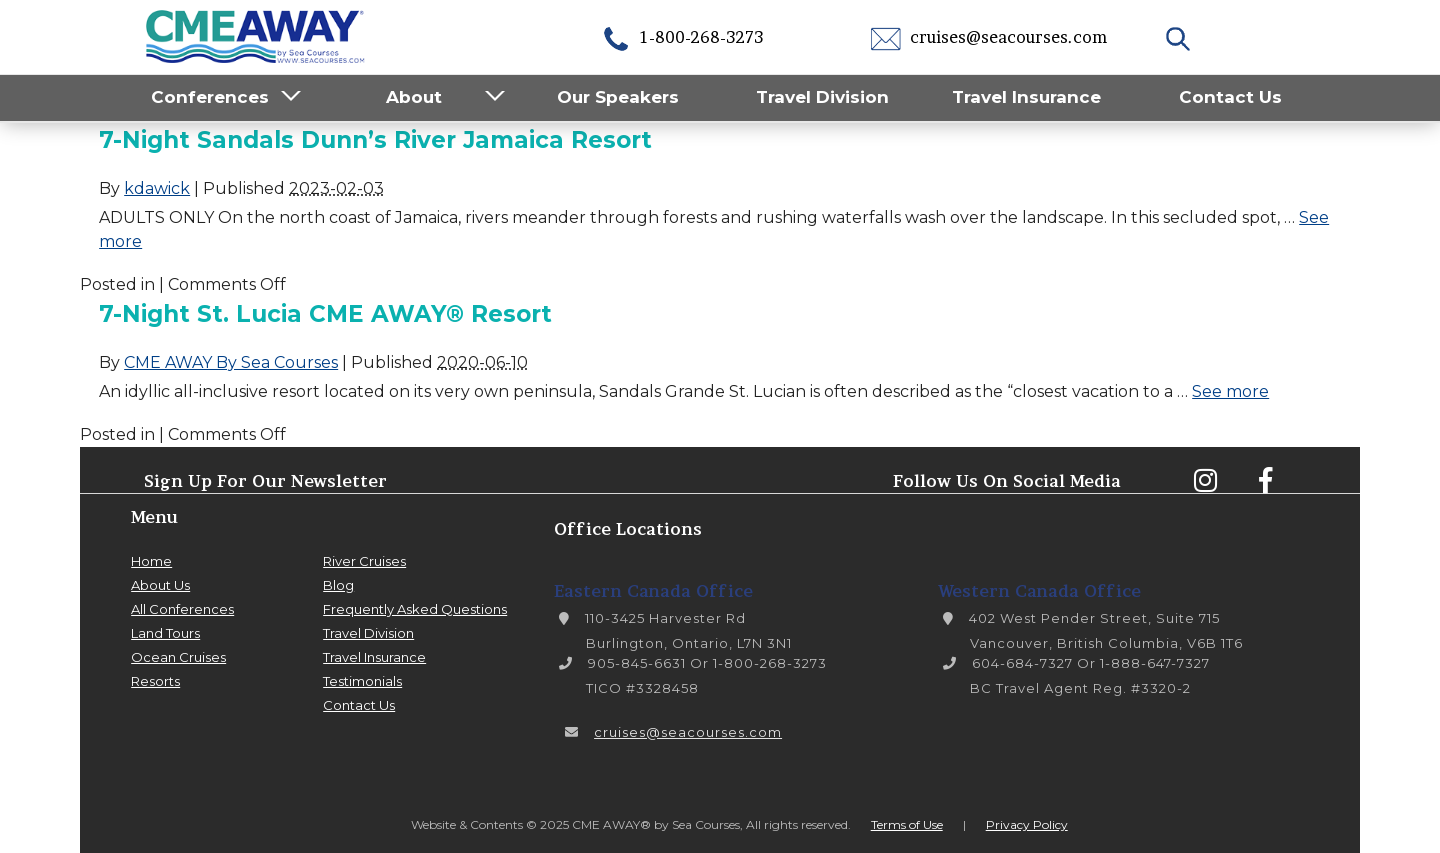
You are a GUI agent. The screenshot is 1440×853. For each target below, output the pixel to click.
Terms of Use (907, 824)
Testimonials (362, 681)
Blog (338, 585)
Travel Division (822, 97)
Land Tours (165, 633)
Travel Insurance (1026, 97)
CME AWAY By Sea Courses (231, 362)
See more (1230, 391)
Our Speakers (618, 97)
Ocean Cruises (178, 657)
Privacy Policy (1027, 824)
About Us (160, 585)
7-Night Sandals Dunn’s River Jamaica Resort (375, 140)
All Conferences (182, 609)
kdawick (157, 188)
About (414, 97)
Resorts (155, 681)
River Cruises (364, 561)
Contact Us (1230, 97)
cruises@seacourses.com (989, 37)
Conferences (210, 97)
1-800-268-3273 (682, 37)
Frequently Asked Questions (415, 609)
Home (151, 561)
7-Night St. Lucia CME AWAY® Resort (325, 314)
